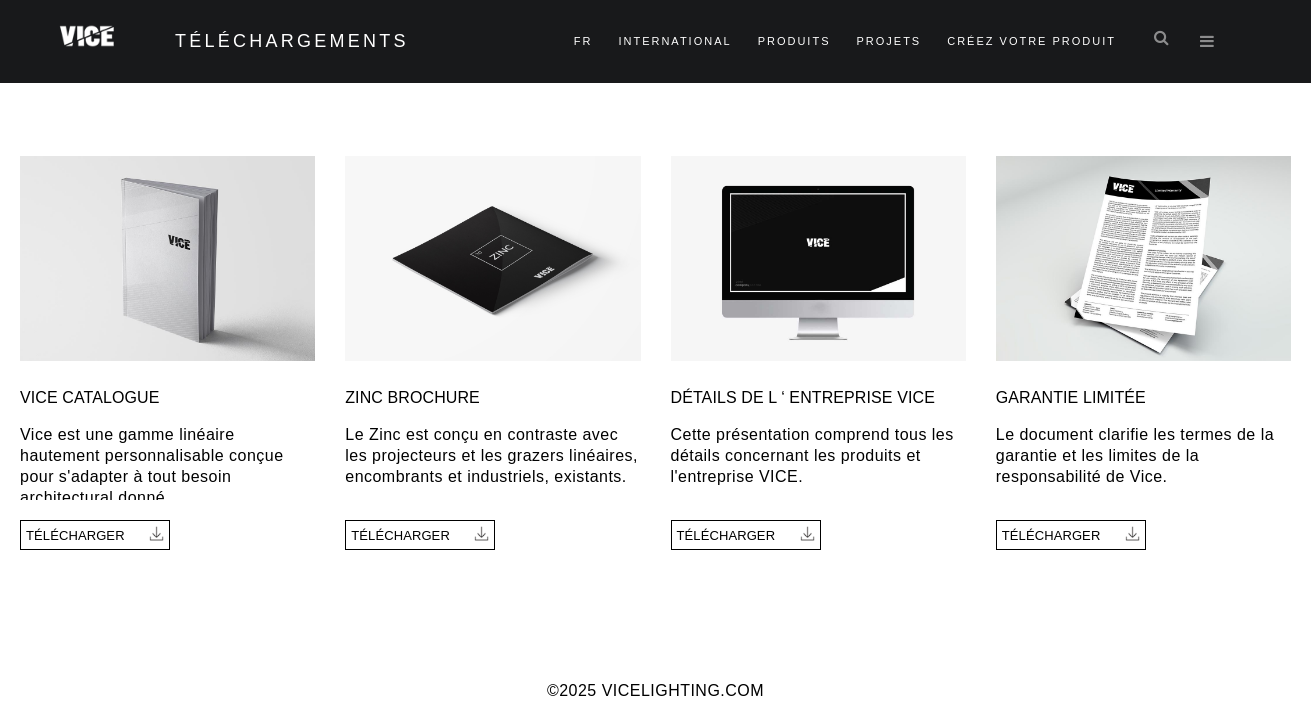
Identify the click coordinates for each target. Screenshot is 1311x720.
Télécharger (95, 534)
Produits (794, 41)
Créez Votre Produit (1031, 41)
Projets (888, 41)
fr (583, 41)
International (674, 41)
